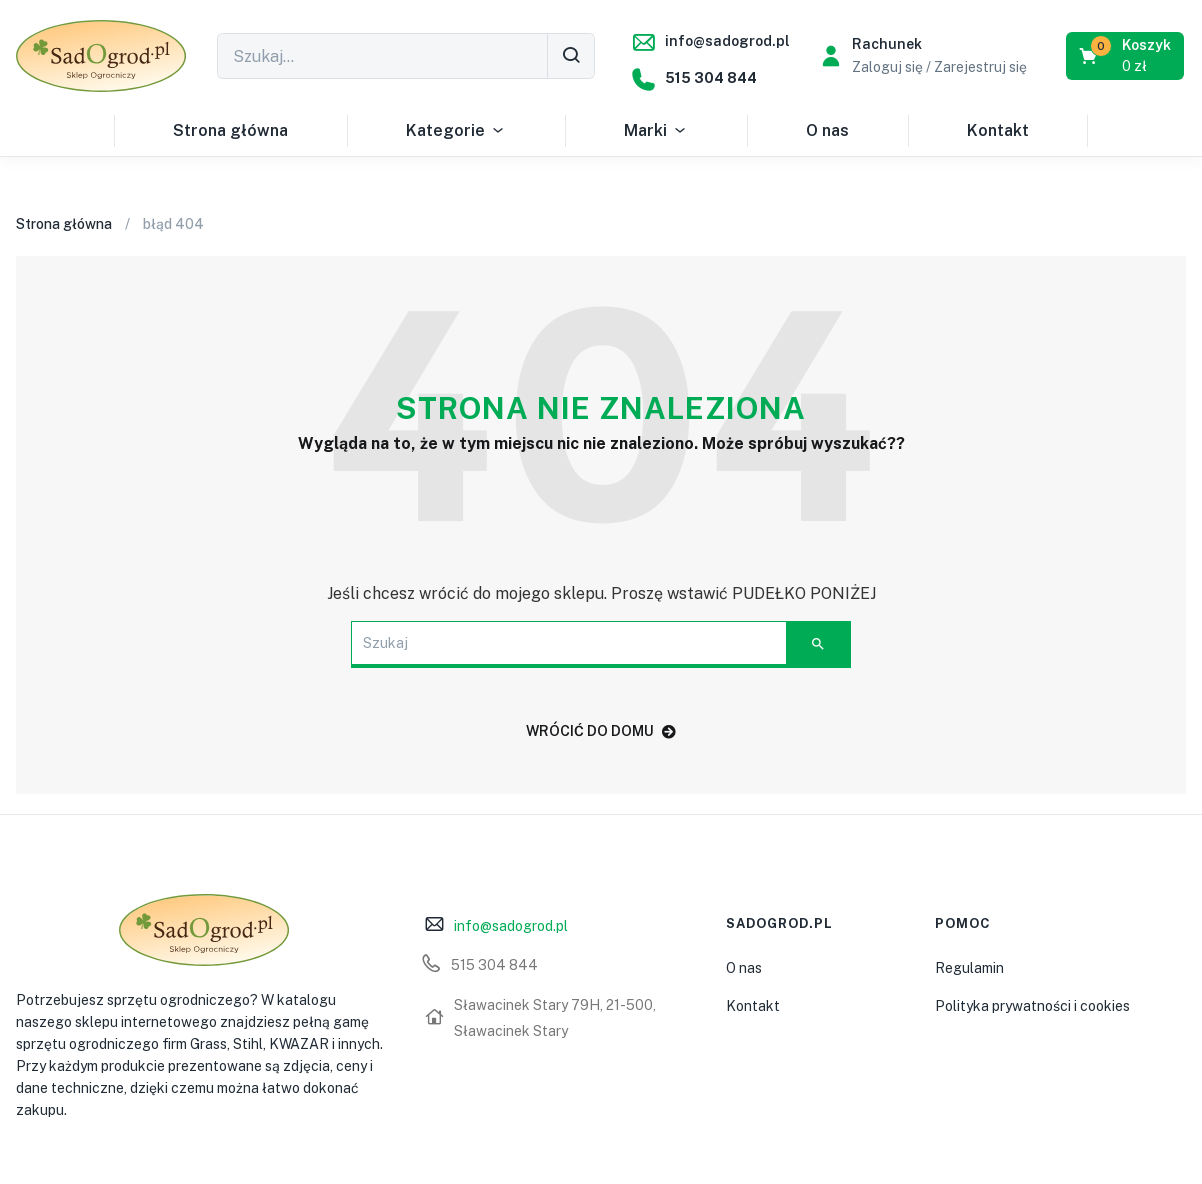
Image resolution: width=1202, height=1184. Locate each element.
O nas (827, 130)
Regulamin (969, 968)
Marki (656, 131)
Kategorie (456, 131)
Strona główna (230, 130)
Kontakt (998, 130)
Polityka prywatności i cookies (1032, 1006)
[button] (1126, 56)
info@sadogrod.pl (727, 41)
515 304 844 (711, 78)
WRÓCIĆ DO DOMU (601, 731)
